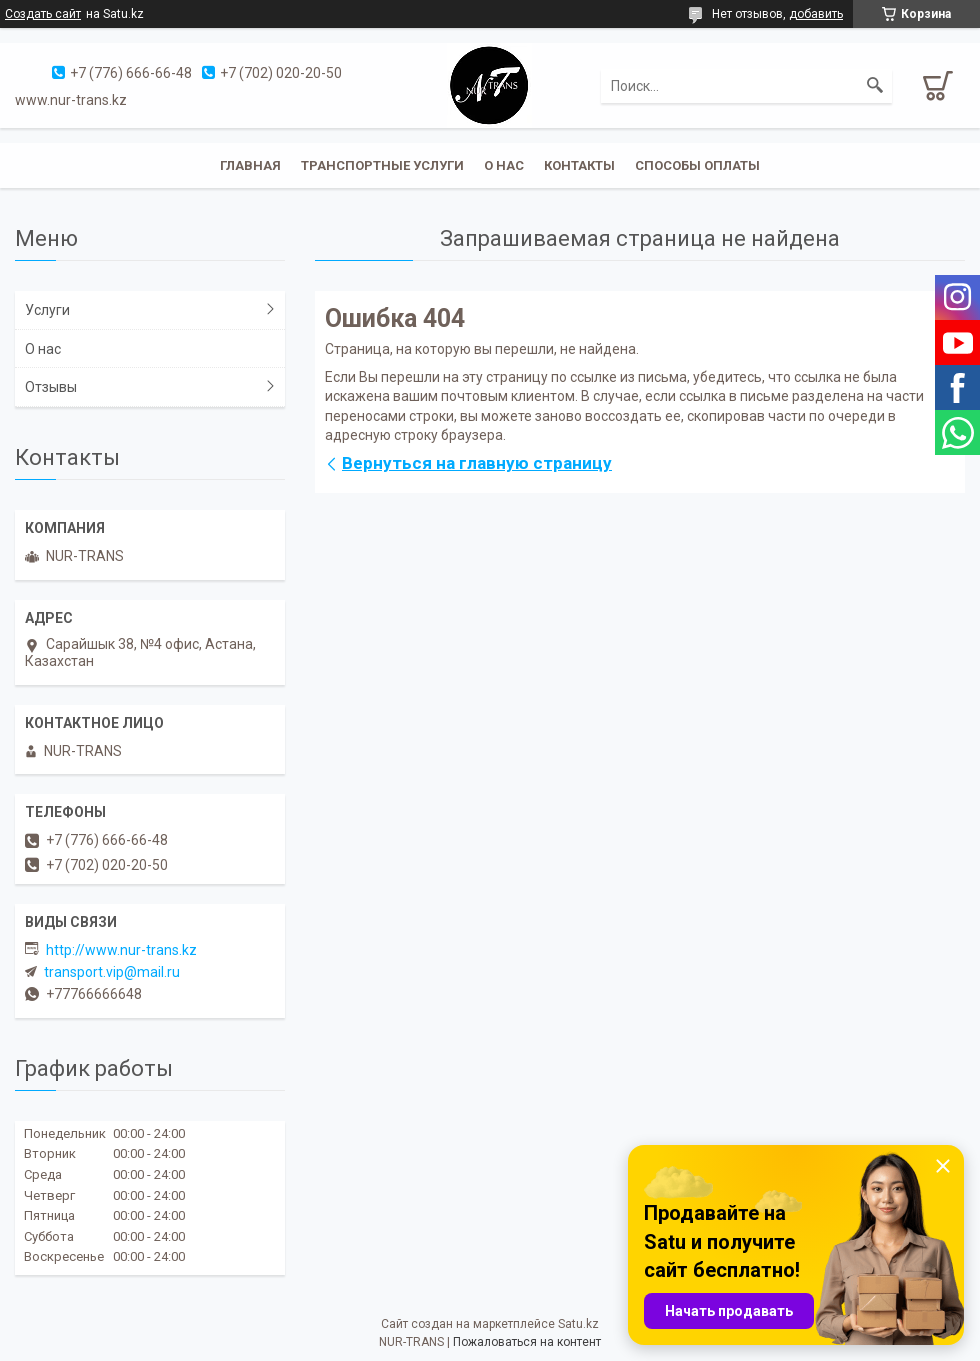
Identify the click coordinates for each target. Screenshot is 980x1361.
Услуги (47, 310)
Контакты (579, 165)
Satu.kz (578, 1324)
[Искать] (875, 86)
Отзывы (51, 387)
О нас (504, 165)
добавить (816, 14)
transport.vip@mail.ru (112, 972)
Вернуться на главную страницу (477, 463)
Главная (250, 165)
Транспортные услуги (382, 165)
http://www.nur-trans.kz (121, 950)
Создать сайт (43, 14)
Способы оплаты (697, 165)
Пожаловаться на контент (527, 1342)
